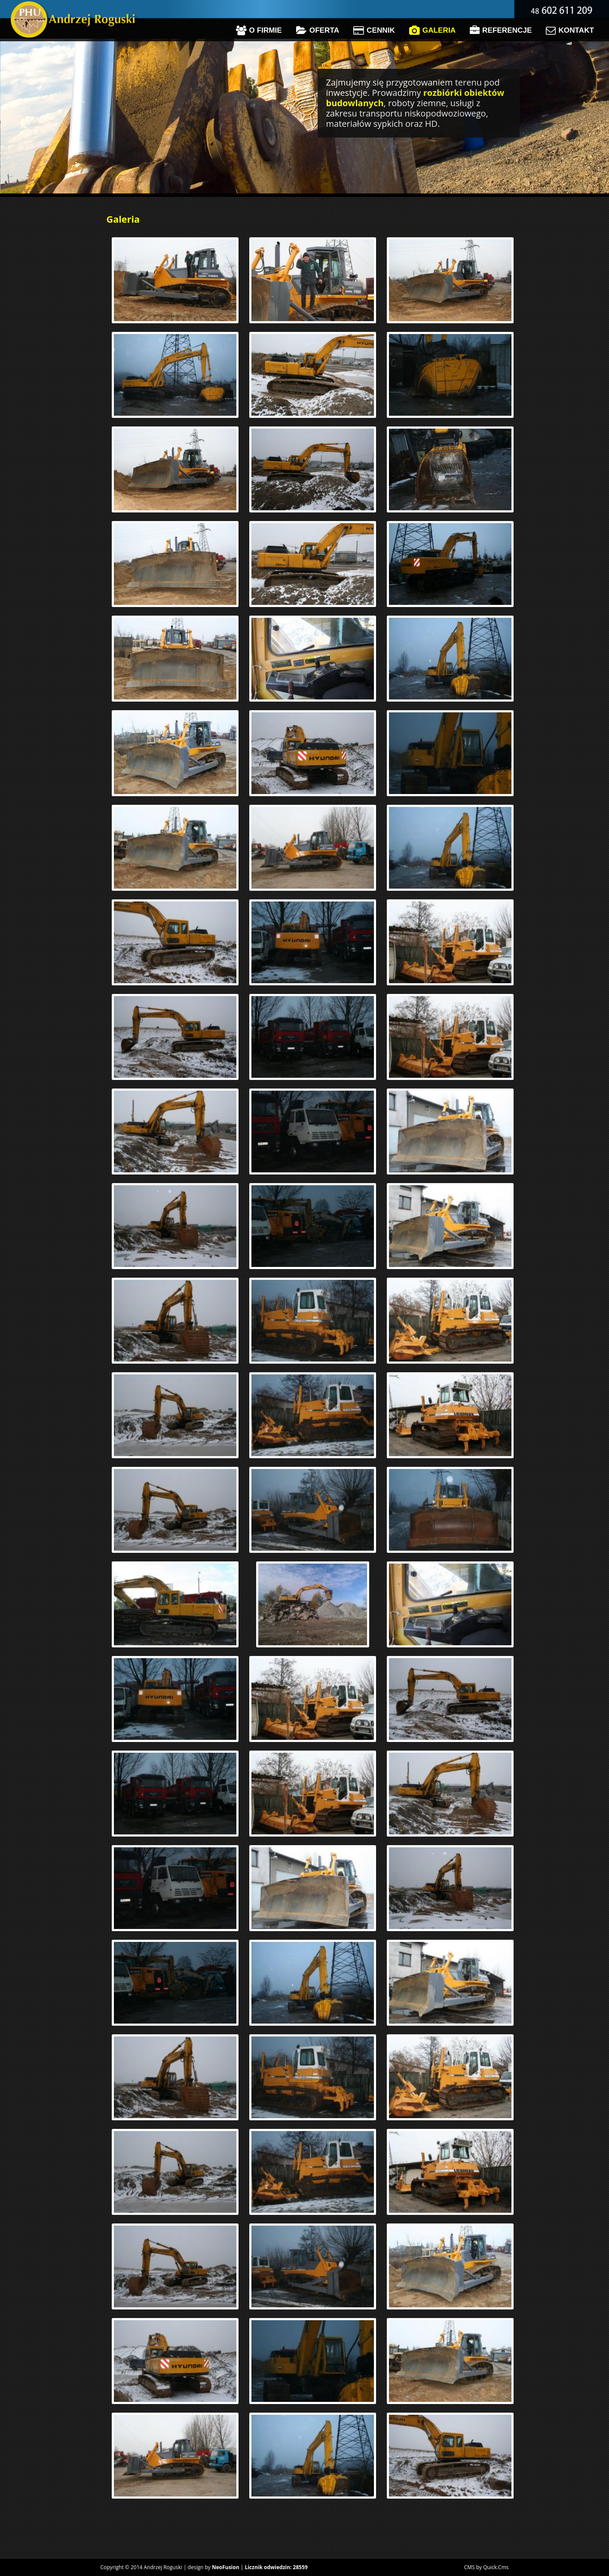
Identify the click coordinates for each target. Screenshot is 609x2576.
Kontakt (570, 30)
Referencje (501, 30)
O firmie (259, 30)
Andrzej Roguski (163, 2567)
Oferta (317, 30)
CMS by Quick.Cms (486, 2567)
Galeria (432, 30)
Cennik (374, 30)
